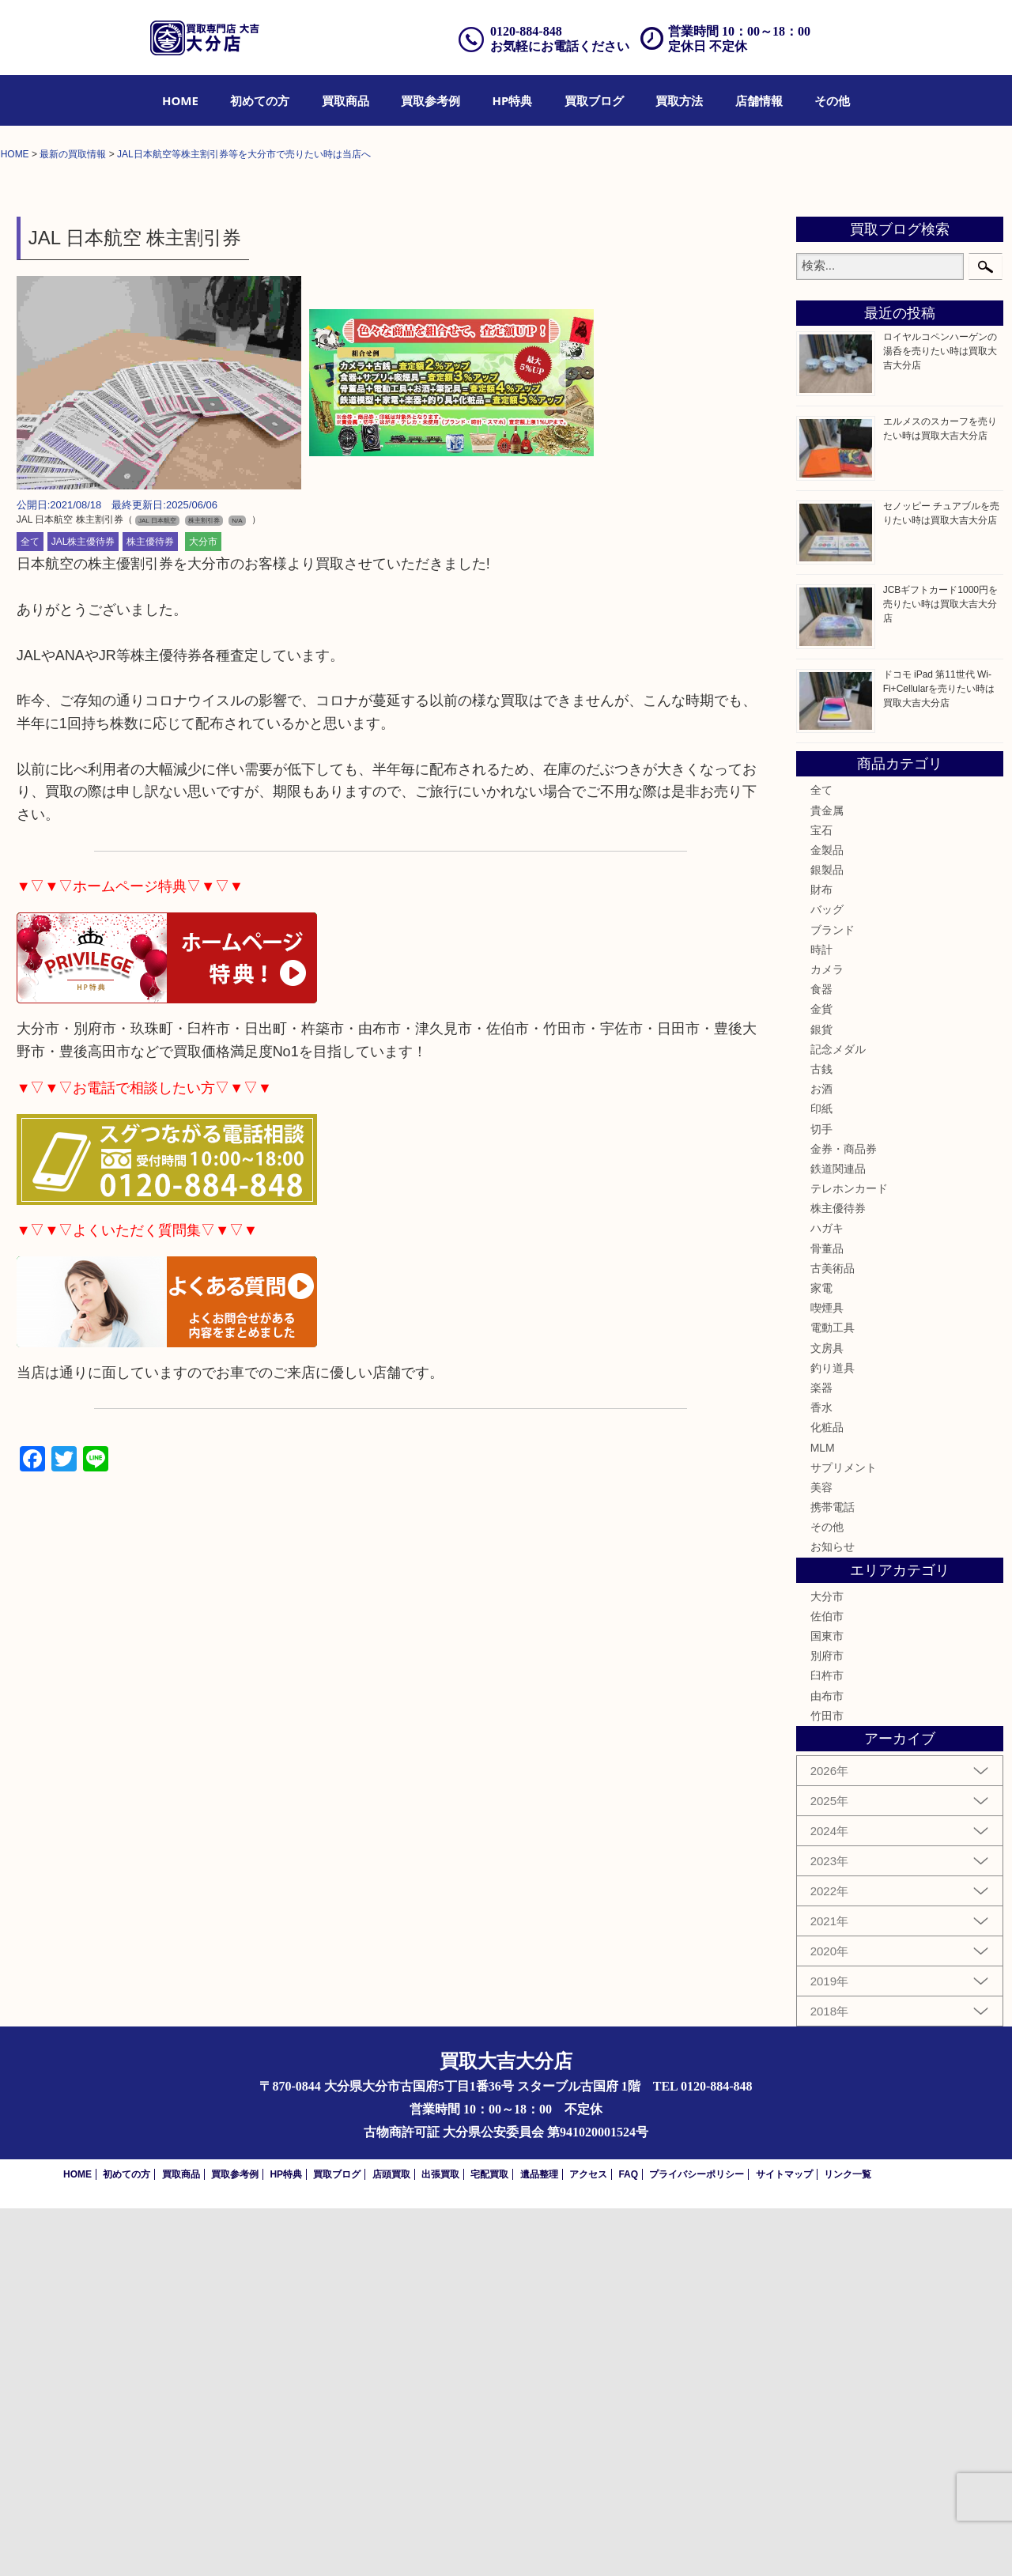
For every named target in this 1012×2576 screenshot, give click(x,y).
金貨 (821, 1376)
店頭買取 (391, 2542)
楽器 (821, 1754)
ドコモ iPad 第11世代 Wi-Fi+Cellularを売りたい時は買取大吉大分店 (939, 1055)
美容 (821, 1854)
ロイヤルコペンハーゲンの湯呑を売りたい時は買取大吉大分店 (940, 718)
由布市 (827, 2063)
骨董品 (827, 1615)
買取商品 (345, 100)
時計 (821, 1316)
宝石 (821, 1197)
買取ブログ (594, 100)
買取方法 (679, 100)
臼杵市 (827, 2043)
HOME (180, 100)
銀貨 (821, 1396)
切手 (821, 1496)
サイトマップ (784, 2542)
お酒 (821, 1455)
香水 (821, 1774)
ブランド (832, 1296)
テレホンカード (849, 1555)
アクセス (588, 2542)
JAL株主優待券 (83, 909)
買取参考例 (430, 100)
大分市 (203, 909)
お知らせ (832, 1914)
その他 (832, 100)
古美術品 (832, 1635)
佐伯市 (827, 1983)
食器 (821, 1356)
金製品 (827, 1217)
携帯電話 (832, 1874)
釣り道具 (832, 1734)
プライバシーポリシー (696, 2542)
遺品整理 (539, 2542)
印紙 (821, 1476)
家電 (821, 1655)
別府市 (827, 2023)
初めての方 (259, 100)
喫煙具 (827, 1675)
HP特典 (513, 100)
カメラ (827, 1336)
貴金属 (827, 1177)
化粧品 (827, 1794)
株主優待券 (150, 909)
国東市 (827, 2002)
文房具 (827, 1715)
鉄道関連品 (838, 1535)
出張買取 (440, 2542)
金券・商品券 (843, 1515)
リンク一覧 (847, 2542)
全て (30, 909)
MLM (822, 1814)
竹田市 (827, 2082)
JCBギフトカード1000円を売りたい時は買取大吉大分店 (940, 971)
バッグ (827, 1277)
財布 (821, 1257)
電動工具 (832, 1695)
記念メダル (838, 1416)
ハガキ (827, 1595)
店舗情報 (759, 100)
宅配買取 (489, 2542)
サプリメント (843, 1834)
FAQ (628, 2542)
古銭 (821, 1436)
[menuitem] (180, 100)
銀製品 (827, 1236)
